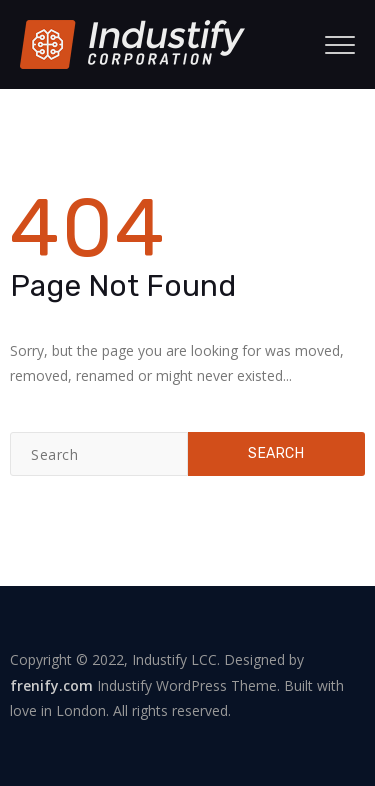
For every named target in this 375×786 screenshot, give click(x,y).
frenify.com (51, 685)
